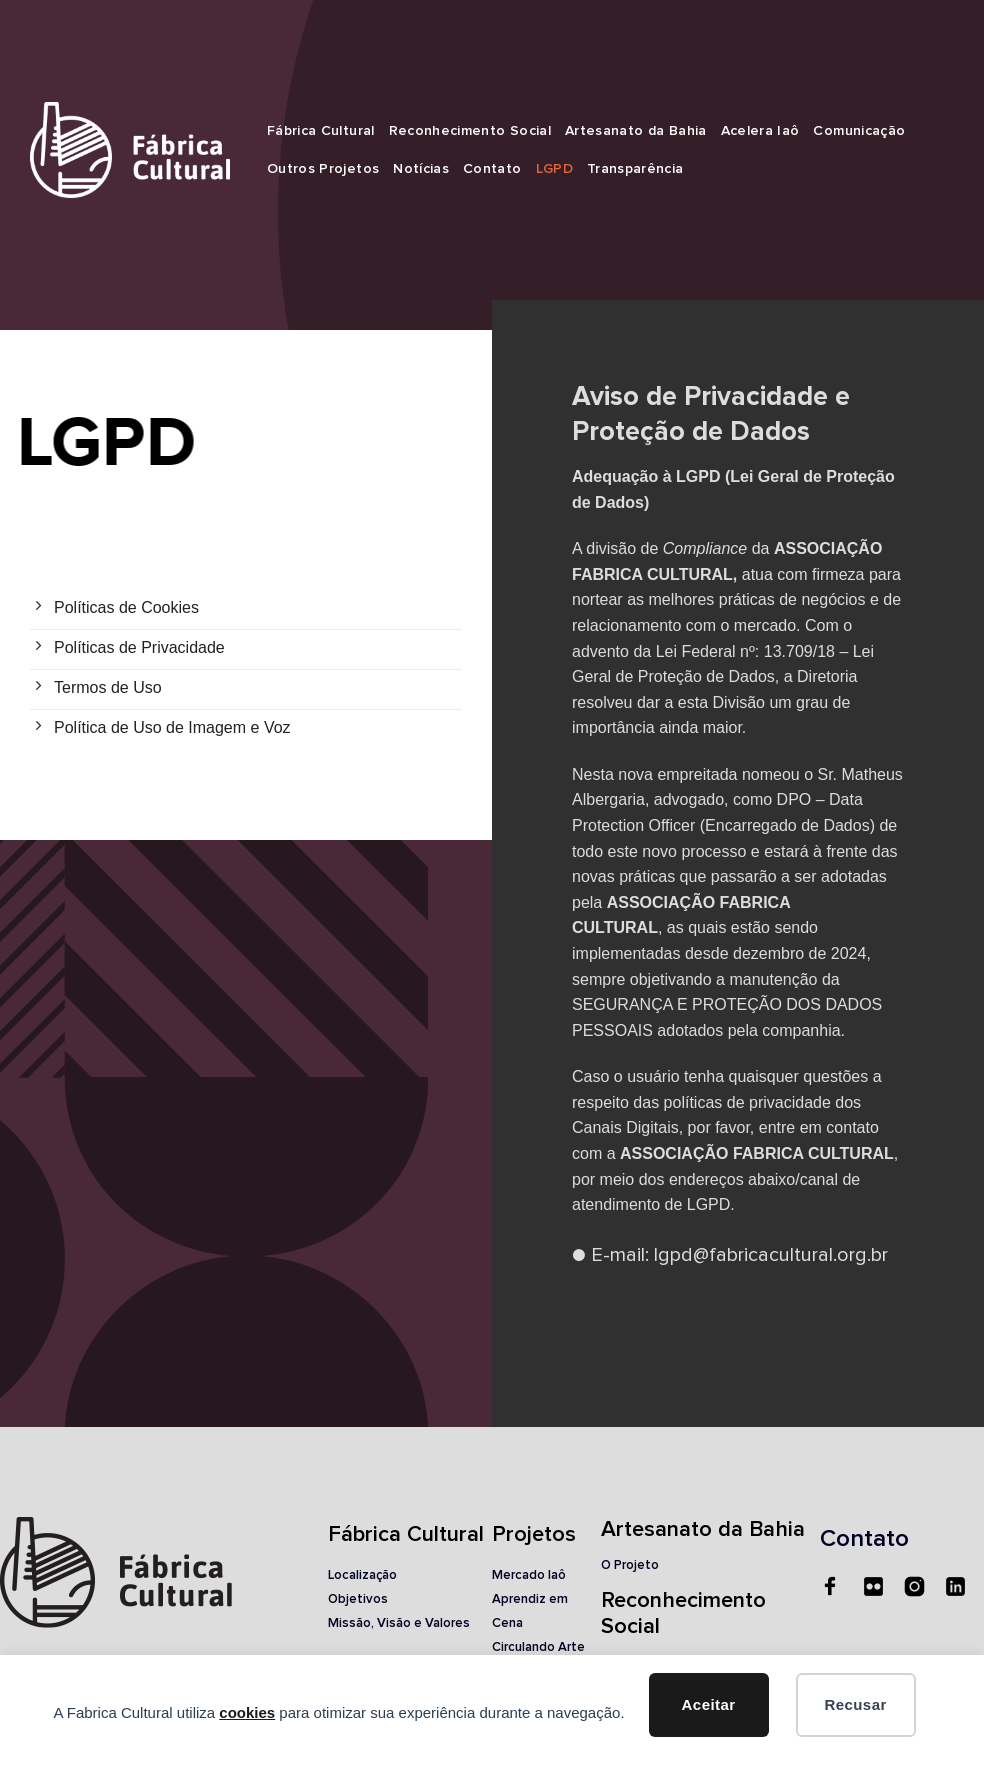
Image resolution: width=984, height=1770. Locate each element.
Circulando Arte (538, 1647)
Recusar (855, 1704)
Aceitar (709, 1704)
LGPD (554, 169)
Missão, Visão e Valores (399, 1623)
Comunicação (859, 131)
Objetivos (358, 1599)
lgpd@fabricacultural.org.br (771, 1255)
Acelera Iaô (760, 131)
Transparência (635, 169)
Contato (492, 169)
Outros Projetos (323, 169)
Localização (362, 1575)
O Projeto (630, 1565)
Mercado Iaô (529, 1575)
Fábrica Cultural (321, 131)
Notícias (421, 169)
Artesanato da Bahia (636, 131)
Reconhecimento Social (470, 131)
